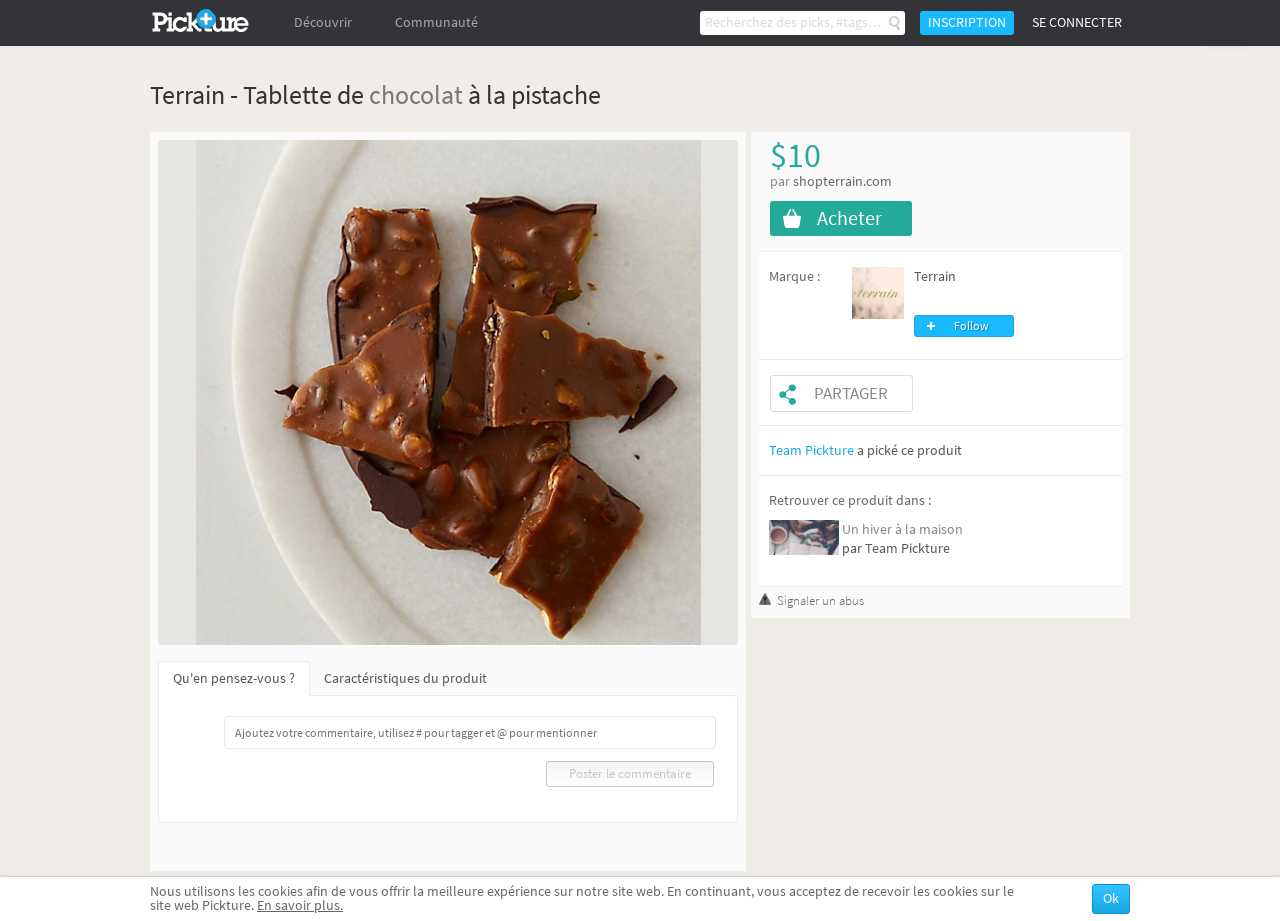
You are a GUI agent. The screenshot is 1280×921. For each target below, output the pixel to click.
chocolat (416, 94)
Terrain (935, 276)
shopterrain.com (842, 181)
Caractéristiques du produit (405, 678)
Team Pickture (811, 450)
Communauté (436, 22)
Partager (851, 393)
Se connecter (1077, 22)
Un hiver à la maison (902, 529)
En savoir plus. (300, 905)
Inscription (967, 22)
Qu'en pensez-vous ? (234, 678)
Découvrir (323, 22)
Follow (971, 326)
